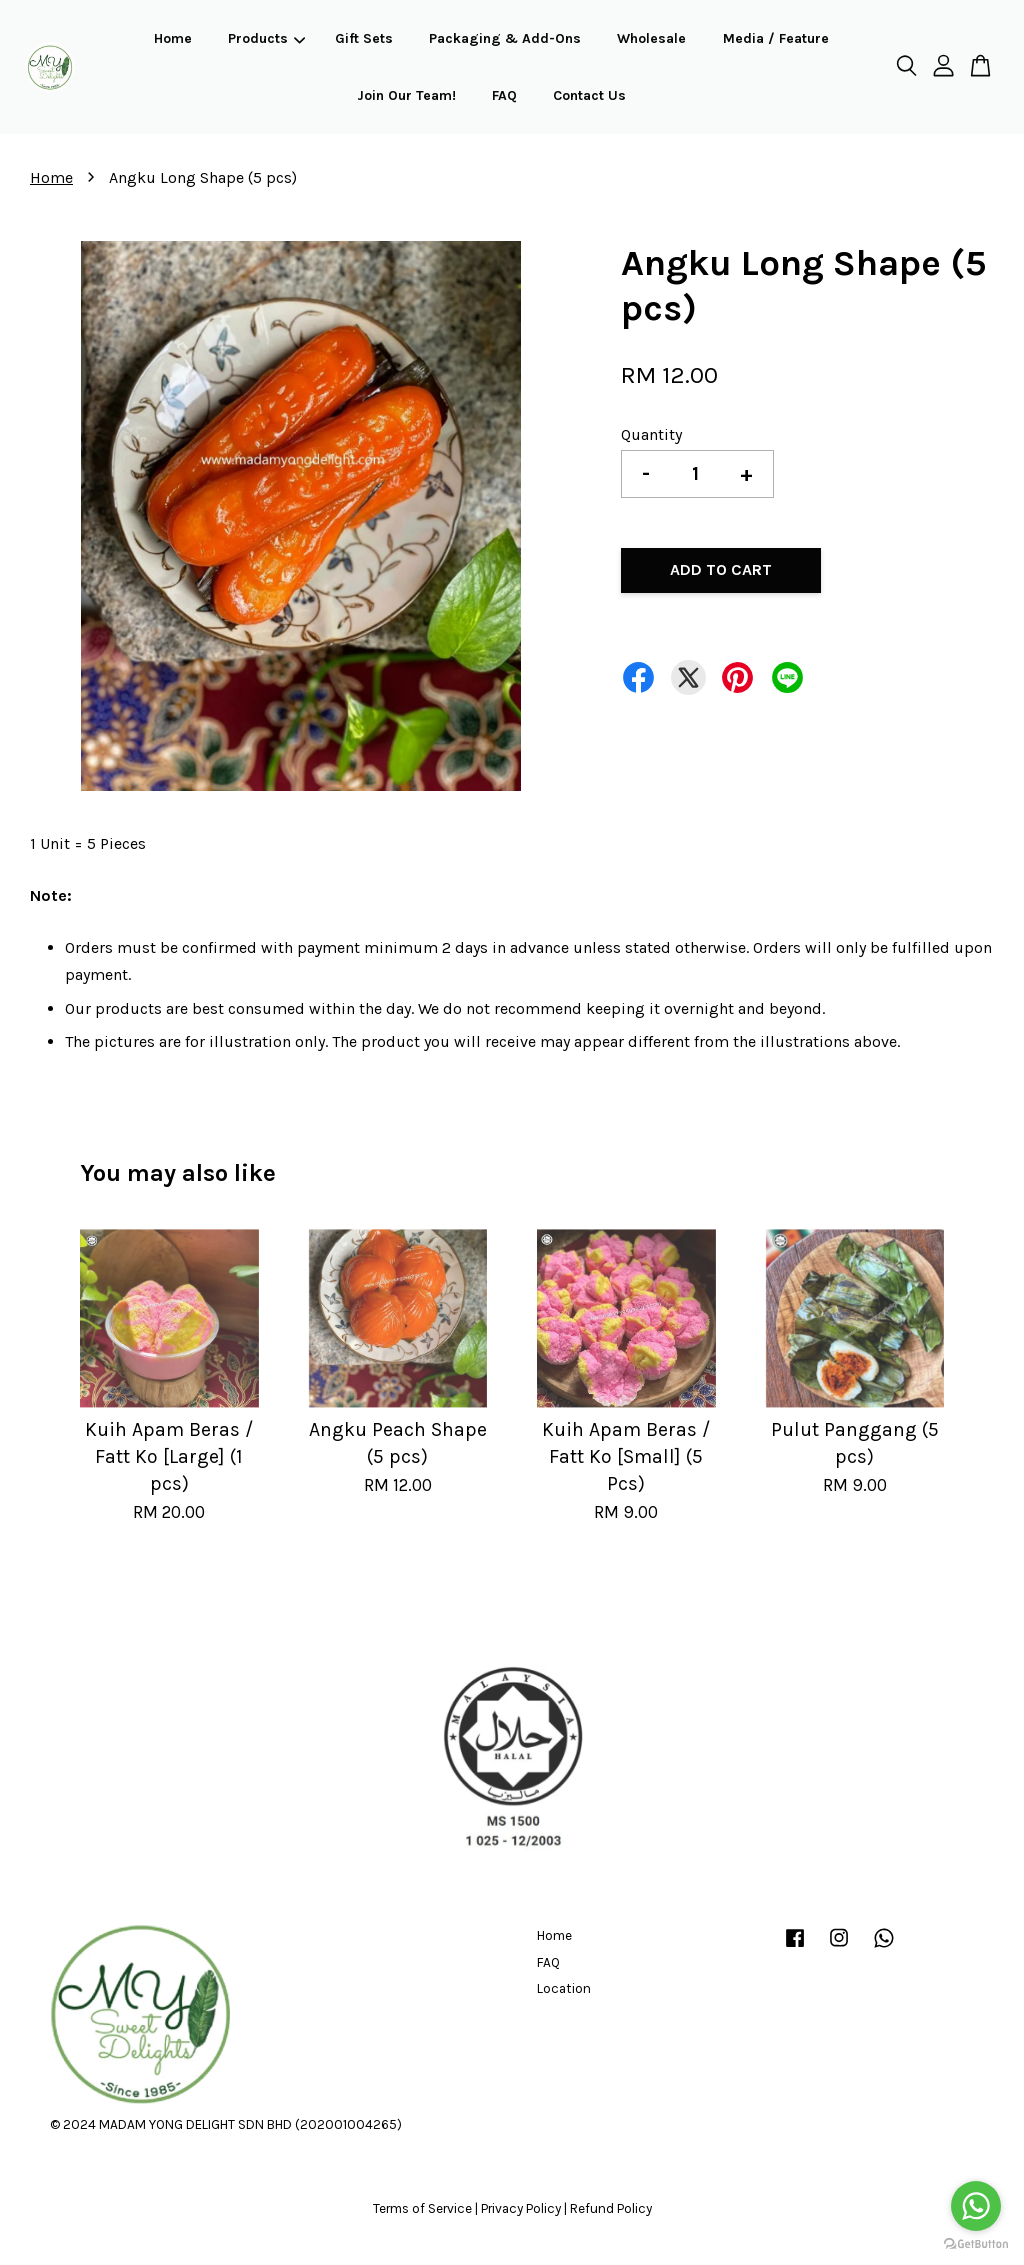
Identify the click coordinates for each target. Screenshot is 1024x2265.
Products (266, 38)
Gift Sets (364, 38)
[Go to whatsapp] (976, 2206)
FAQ (504, 95)
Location (564, 1988)
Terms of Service (422, 2208)
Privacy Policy (521, 2208)
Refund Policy (611, 2208)
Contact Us (589, 95)
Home (173, 38)
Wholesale (651, 38)
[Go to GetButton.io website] (976, 2244)
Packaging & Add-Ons (505, 38)
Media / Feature (776, 38)
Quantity (651, 434)
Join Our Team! (406, 95)
